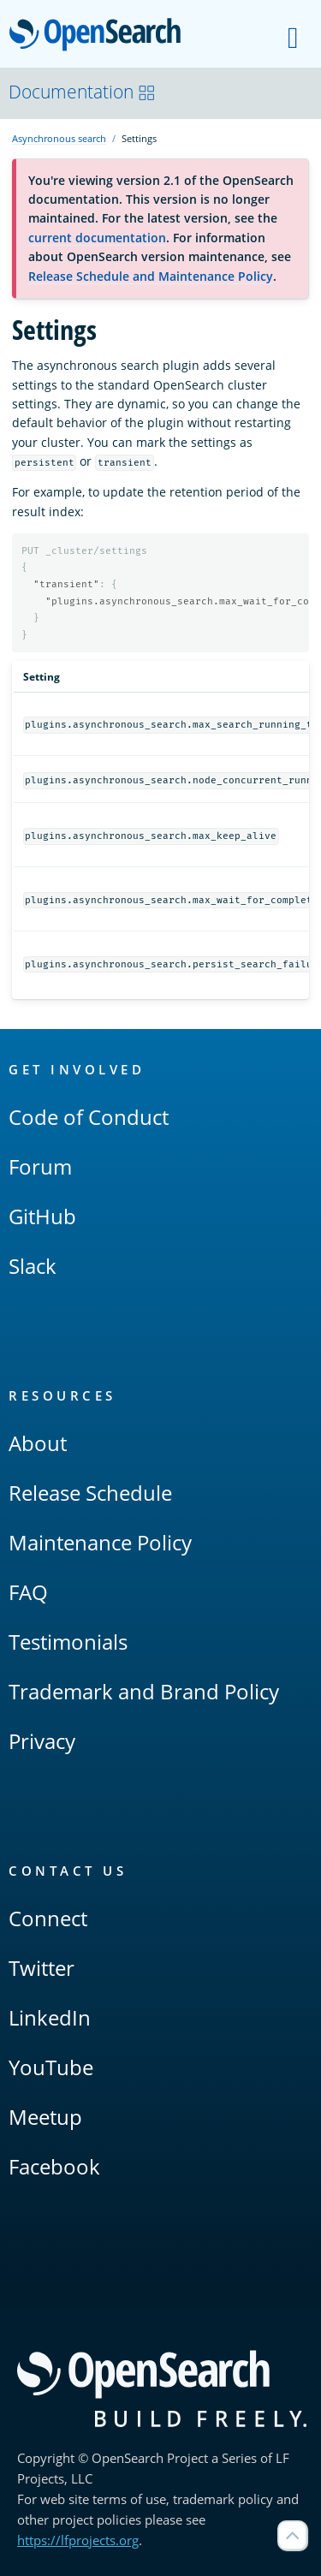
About (38, 1443)
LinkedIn (50, 2017)
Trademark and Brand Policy (144, 1691)
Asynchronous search (59, 138)
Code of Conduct (89, 1117)
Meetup (45, 2117)
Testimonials (68, 1641)
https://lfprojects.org (78, 2540)
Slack (32, 1266)
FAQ (28, 1592)
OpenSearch (99, 36)
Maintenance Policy (100, 1542)
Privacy (42, 1741)
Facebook (54, 2166)
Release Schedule (90, 1492)
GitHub (42, 1216)
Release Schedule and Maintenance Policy (150, 276)
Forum (40, 1166)
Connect (48, 1918)
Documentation (82, 92)
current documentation (97, 237)
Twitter (41, 1968)
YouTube (51, 2067)
